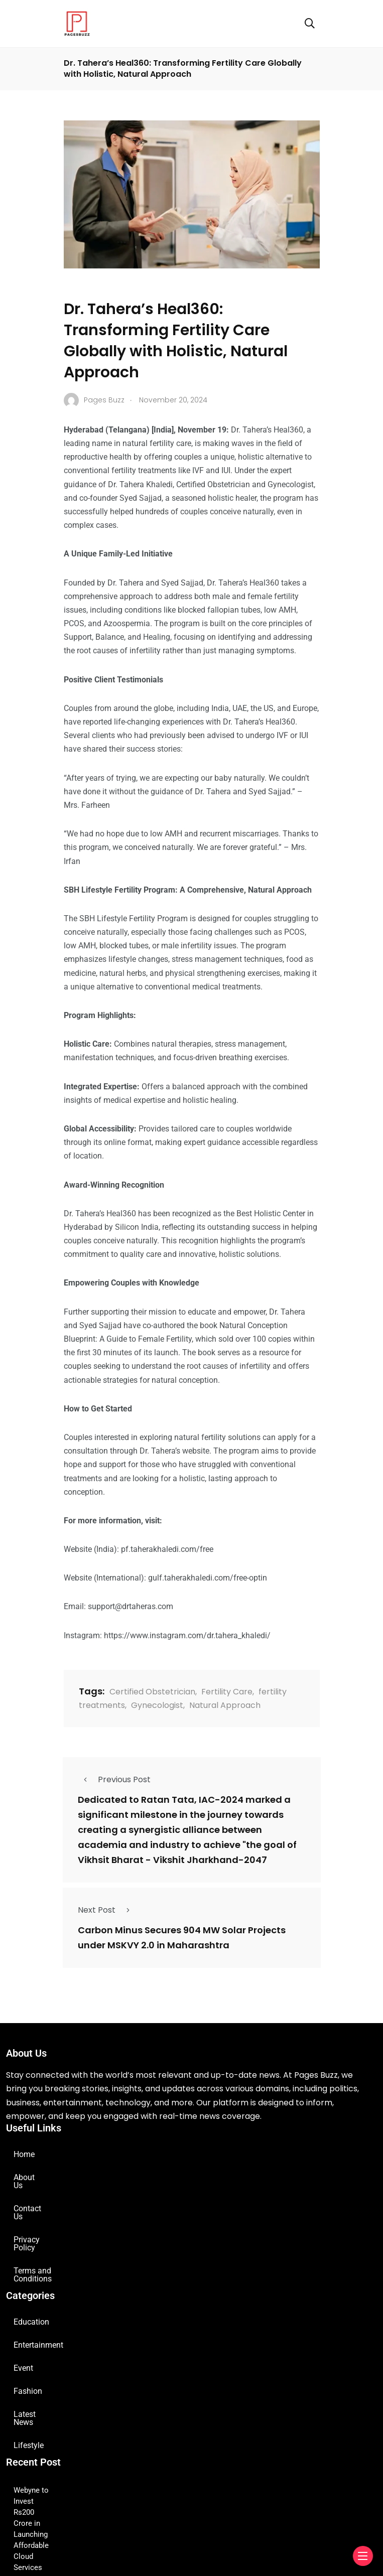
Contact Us (33, 2200)
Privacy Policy (38, 2223)
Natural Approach (225, 1705)
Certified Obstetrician (152, 1691)
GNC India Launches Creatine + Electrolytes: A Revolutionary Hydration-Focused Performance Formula (185, 2513)
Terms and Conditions (52, 2246)
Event (23, 2336)
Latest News (35, 2382)
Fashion (28, 2359)
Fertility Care (226, 1691)
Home (24, 2154)
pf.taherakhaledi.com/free (167, 1549)
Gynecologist (157, 1705)
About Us (30, 2177)
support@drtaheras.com (130, 1606)
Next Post (107, 1910)
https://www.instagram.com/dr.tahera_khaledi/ (187, 1635)
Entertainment (38, 2313)
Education (31, 2290)
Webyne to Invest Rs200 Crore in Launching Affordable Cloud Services (130, 2450)
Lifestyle (29, 2405)
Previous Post (114, 1779)
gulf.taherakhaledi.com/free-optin (207, 1578)
